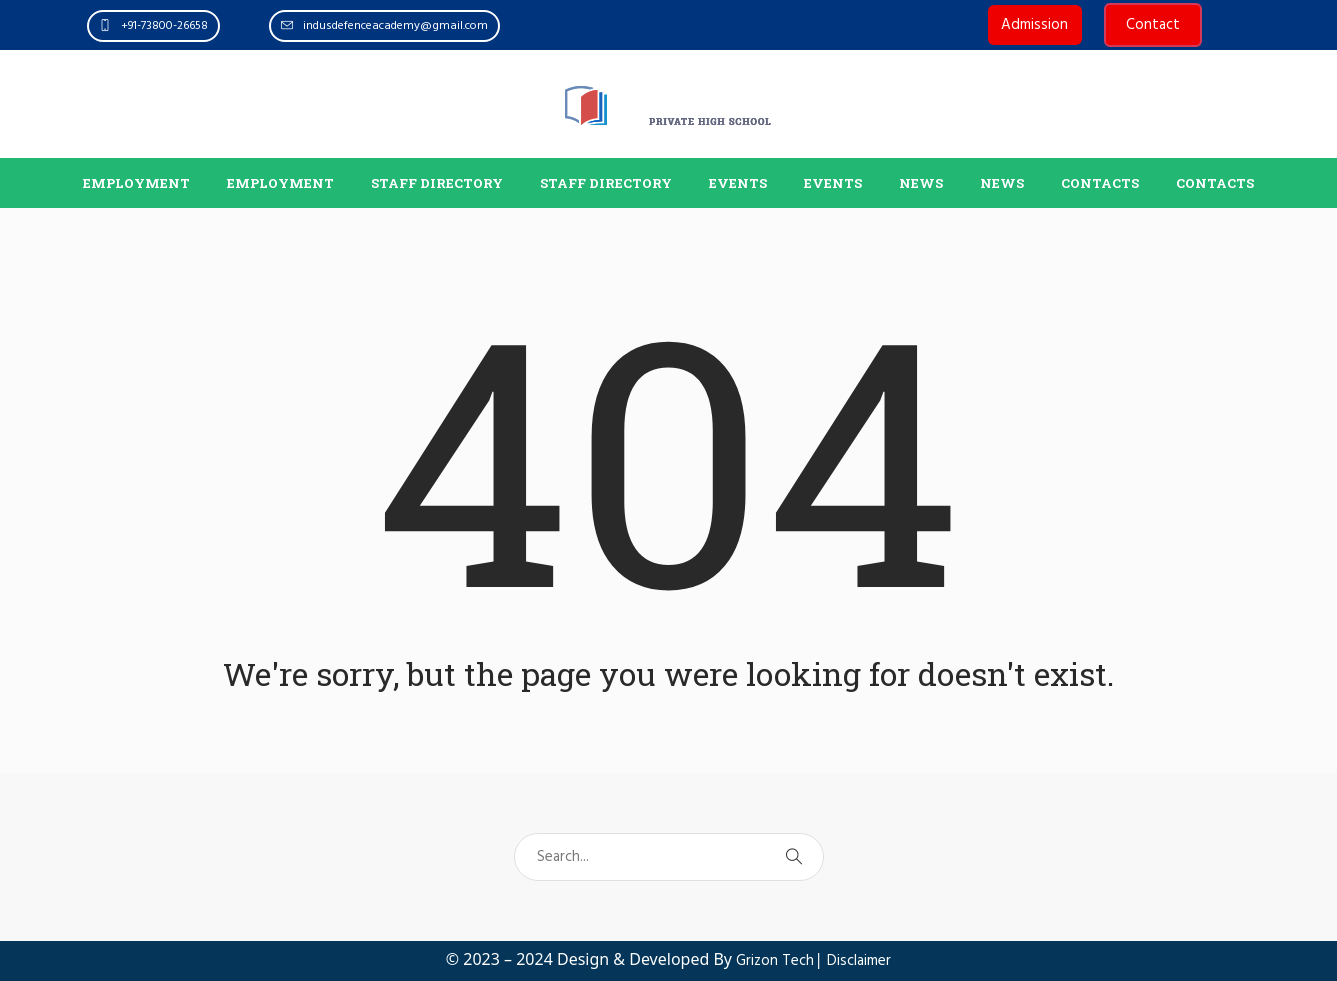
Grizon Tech (775, 961)
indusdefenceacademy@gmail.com (395, 26)
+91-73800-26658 (164, 26)
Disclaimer (859, 961)
